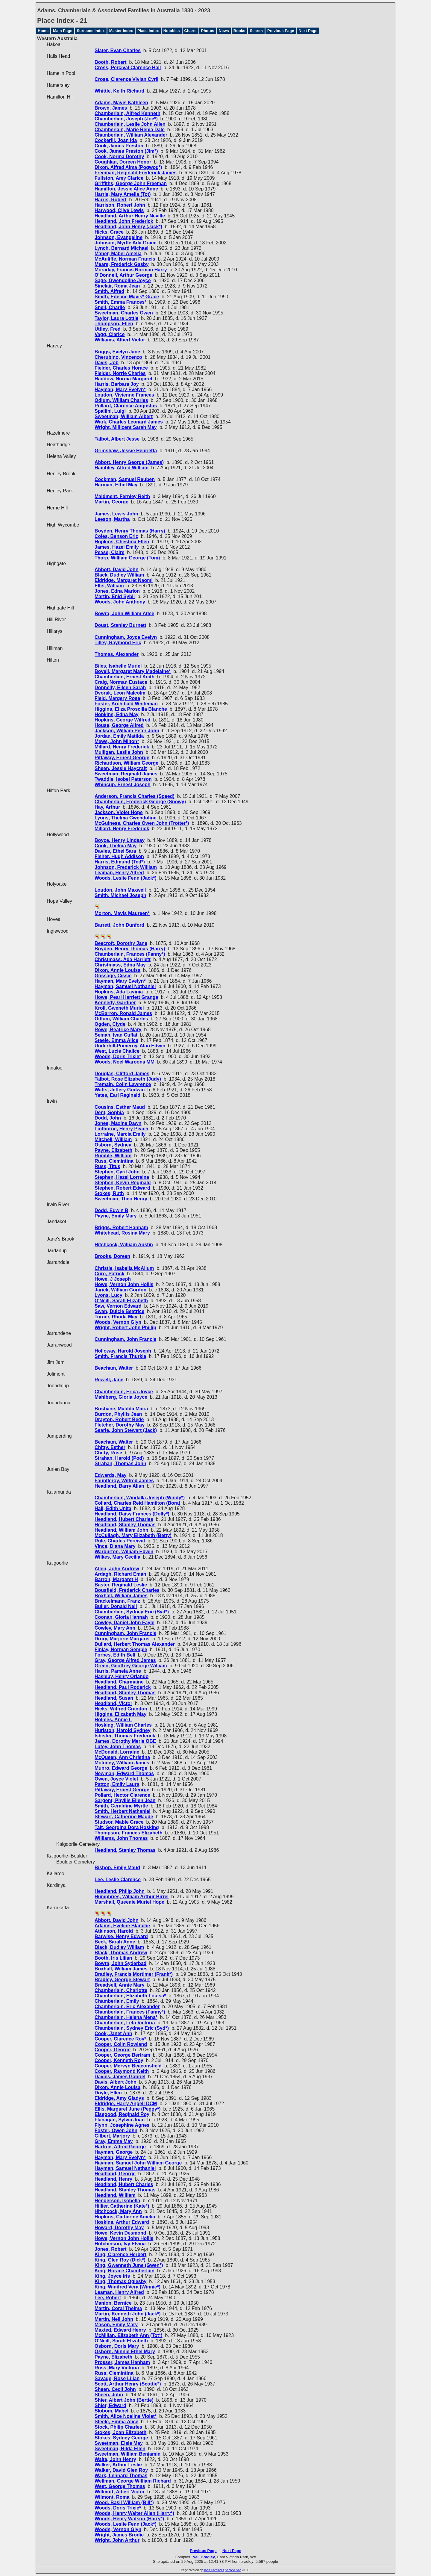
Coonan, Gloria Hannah (121, 1617)
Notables (171, 30)
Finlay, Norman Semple (121, 1649)
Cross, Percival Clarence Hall (128, 67)
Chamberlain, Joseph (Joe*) (126, 118)
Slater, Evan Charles (118, 50)
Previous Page (280, 30)
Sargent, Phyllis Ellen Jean (125, 1800)
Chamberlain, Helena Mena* (126, 2017)
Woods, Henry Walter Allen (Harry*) (134, 2513)
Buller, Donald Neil (116, 1606)
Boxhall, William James (121, 1595)
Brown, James (111, 108)
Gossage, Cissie (113, 975)
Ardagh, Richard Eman (120, 1574)
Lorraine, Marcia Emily (120, 1134)
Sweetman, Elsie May (119, 2443)
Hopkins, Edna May (117, 714)
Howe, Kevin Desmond (120, 2232)
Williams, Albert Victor (120, 339)
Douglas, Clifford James (122, 1073)
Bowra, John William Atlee (124, 613)
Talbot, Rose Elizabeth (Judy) (128, 1078)
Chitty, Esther (110, 1447)
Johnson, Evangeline (118, 237)
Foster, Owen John (116, 2130)
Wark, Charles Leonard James (129, 421)
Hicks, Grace (109, 232)
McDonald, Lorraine (117, 1751)
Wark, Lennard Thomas (121, 2475)
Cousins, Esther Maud (120, 1107)
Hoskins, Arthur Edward (122, 2222)
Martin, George (111, 501)
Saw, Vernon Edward (118, 1306)
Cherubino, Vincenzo (118, 357)
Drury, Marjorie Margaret (122, 1638)
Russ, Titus (107, 1166)
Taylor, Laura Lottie (116, 318)
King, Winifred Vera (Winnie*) (127, 2286)
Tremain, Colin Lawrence (123, 1084)
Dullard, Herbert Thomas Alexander (135, 1644)
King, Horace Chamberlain (124, 2270)
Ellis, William (109, 585)
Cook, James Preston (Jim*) (126, 151)
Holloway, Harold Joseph (123, 1350)
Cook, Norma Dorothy (119, 156)
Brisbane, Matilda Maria (121, 1408)
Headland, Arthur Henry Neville (130, 215)
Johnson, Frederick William (126, 867)
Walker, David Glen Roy (121, 2470)
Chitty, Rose (108, 1452)
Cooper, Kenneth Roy (119, 2060)
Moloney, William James (122, 1762)
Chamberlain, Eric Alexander (127, 2006)
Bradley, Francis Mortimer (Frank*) (134, 1974)
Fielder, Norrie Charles (120, 373)
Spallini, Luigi (110, 411)
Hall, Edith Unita (113, 1508)
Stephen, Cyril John (117, 1171)
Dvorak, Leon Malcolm (120, 692)
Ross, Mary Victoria (117, 2367)
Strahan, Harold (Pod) (119, 1458)
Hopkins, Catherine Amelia (125, 2216)
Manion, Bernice (113, 2303)
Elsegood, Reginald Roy (122, 2114)
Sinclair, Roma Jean (117, 285)
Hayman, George (114, 2152)
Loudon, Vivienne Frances (124, 394)
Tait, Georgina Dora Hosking (127, 1827)
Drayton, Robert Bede (119, 1419)
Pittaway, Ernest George (122, 757)
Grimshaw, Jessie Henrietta (126, 450)
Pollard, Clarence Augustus (126, 405)
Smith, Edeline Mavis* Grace (127, 296)
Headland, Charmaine (119, 1681)
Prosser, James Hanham (122, 2362)
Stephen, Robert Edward (122, 1188)
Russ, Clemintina (114, 1161)
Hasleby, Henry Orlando (121, 1676)
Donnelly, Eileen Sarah (120, 687)
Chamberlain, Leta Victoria (125, 2022)
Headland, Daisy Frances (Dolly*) (132, 1513)
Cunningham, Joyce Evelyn (126, 637)
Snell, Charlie (110, 307)
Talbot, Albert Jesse (117, 438)
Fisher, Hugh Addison (119, 856)
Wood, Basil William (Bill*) (124, 2502)
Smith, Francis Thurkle (120, 1356)
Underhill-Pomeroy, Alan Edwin (130, 1045)
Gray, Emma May (114, 2141)
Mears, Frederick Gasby (122, 264)
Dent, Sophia (109, 1112)
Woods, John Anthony (120, 601)
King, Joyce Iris (112, 2276)
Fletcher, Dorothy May (120, 1424)
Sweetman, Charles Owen (124, 312)
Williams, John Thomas (121, 1838)
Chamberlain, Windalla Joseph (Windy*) (140, 1497)
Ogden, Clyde (110, 1024)
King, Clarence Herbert (120, 2254)
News (224, 30)
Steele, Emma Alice (116, 1040)
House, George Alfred (119, 725)
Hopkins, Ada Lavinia (119, 991)
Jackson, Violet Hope (119, 812)
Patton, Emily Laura (117, 1784)
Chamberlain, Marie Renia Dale (130, 129)
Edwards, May (111, 1475)
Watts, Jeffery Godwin (120, 1089)
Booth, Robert (111, 62)
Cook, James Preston (119, 145)
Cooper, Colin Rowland (121, 2044)
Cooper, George (112, 2049)
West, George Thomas (120, 2486)
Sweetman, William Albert (124, 416)
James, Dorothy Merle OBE (125, 1741)
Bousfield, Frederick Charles (127, 1590)
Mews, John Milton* (117, 741)
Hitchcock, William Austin (124, 1244)
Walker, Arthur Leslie (118, 2464)
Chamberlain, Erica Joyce (124, 1391)
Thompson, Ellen (114, 323)
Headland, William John (121, 1530)
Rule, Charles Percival (120, 1540)
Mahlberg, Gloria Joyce (121, 1397)
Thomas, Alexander (117, 654)
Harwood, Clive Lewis (119, 210)
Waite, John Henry (115, 2459)
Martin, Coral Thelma (118, 2308)
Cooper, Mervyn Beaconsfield (128, 2065)
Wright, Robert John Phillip (125, 1327)
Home (43, 30)
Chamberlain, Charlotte (121, 1990)
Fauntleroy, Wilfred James (124, 1480)
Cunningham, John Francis (125, 1339)
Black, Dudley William (119, 574)
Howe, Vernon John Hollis (124, 1284)
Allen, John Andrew (117, 1568)
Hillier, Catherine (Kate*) (122, 2206)
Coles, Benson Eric (116, 536)
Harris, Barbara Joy (117, 384)
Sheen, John (109, 2394)
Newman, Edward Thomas (124, 1773)
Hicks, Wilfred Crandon (121, 1708)
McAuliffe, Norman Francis (125, 258)
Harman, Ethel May (116, 484)
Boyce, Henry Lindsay (120, 840)
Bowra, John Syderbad (120, 1963)
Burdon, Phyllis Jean (118, 1414)
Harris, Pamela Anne (118, 1671)
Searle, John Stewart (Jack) (126, 1430)
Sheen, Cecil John (115, 2389)
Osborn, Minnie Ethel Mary (125, 2351)
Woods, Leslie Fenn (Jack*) (126, 878)
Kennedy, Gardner (115, 1002)
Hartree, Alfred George (120, 2146)
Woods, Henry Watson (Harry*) (129, 2518)
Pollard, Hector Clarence (122, 1795)
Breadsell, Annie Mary (120, 1984)
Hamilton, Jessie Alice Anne (126, 188)
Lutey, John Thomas (118, 1746)
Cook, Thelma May (115, 845)
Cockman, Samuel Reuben (125, 479)
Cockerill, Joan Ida (116, 140)
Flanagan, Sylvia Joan (120, 2119)
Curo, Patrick (110, 1273)
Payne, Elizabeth (113, 1150)
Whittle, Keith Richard (119, 90)
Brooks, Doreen (112, 1256)
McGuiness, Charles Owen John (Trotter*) (142, 823)
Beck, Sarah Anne (115, 1941)
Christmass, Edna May (120, 964)
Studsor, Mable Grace (119, 1822)
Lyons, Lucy (108, 1295)
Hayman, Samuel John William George (138, 2162)
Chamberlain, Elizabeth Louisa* (130, 1995)
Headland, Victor (113, 1703)
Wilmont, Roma (112, 2497)
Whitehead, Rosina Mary (122, 1232)
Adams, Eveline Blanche (122, 1925)
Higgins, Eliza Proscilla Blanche (131, 709)
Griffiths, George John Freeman (131, 183)
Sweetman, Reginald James (126, 773)
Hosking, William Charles (123, 1725)
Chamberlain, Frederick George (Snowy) (140, 801)
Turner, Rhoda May (116, 1316)
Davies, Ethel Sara (115, 851)
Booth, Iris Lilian (113, 1958)
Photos (207, 30)
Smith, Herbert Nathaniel (123, 1811)
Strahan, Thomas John (120, 1463)
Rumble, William (113, 1155)
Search (256, 30)
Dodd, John (108, 1117)
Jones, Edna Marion (117, 591)
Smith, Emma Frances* (120, 302)
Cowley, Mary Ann (115, 1627)
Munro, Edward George (121, 1768)
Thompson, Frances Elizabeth (129, 1832)
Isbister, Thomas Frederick (125, 1735)
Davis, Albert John (115, 2082)
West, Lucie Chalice (117, 1051)
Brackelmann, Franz (117, 1601)
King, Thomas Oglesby (120, 2281)
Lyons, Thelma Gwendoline (126, 817)
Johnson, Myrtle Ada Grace (126, 242)
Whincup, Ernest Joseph (123, 784)
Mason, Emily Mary (116, 2324)
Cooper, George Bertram (122, 2055)
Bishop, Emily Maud (117, 1867)
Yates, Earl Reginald (117, 1095)
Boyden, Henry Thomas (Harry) (130, 530)
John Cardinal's (214, 2570)
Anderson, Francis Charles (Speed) (134, 796)
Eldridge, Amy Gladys (119, 2098)
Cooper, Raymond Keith (122, 2071)
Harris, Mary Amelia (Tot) (123, 194)
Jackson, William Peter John (127, 730)
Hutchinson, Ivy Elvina (120, 2243)
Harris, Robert (111, 199)
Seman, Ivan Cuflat (116, 1034)
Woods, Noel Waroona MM (124, 1061)
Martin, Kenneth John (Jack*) (127, 2313)
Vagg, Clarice (110, 334)
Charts (190, 30)
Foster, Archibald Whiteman (126, 703)
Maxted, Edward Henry (120, 2330)
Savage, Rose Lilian (117, 2378)
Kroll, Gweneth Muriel (119, 1008)
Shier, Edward (110, 2405)
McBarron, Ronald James (123, 1013)
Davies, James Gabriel (120, 2076)
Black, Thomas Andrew (121, 1952)
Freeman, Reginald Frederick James (136, 172)
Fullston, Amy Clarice (119, 178)
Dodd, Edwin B (111, 1210)
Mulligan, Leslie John (119, 752)
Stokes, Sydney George (121, 2437)
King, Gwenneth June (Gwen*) (129, 2265)
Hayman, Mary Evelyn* (120, 389)
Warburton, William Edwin (124, 1551)
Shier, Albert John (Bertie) (124, 2400)
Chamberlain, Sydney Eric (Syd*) (132, 1611)
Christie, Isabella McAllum (124, 1268)
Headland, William (115, 2195)
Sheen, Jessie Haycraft (121, 768)
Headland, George (115, 2173)
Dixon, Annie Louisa (117, 970)
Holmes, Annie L (113, 1719)
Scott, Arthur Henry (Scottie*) (128, 2383)
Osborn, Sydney (113, 1144)
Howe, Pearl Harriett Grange (126, 997)
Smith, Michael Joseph (120, 895)
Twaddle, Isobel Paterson (123, 779)
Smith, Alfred (109, 291)
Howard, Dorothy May (119, 2227)
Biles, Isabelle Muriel (118, 665)
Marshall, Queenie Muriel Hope (129, 1902)
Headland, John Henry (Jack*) (128, 226)
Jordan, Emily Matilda (119, 736)
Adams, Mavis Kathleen (121, 102)
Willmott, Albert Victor (120, 2491)
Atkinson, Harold (114, 1931)
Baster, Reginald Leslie (121, 1584)
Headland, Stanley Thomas (125, 1524)
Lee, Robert (108, 2297)
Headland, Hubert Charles (124, 1519)
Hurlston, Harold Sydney (123, 1730)
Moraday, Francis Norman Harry (131, 269)
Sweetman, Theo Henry (121, 1198)
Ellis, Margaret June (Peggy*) (128, 2108)
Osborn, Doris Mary (117, 2346)
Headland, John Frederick (124, 221)
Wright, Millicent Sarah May (126, 427)
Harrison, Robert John (120, 205)
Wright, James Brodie (119, 2534)
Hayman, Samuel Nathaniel (125, 986)
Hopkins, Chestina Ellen (122, 541)
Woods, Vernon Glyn (118, 1322)
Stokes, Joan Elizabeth (120, 2432)
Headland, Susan (114, 1698)
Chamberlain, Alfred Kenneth (127, 113)
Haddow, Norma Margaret (123, 378)
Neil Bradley (203, 2557)
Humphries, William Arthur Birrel (132, 1896)
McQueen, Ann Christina (122, 1757)
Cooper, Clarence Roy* (120, 2038)
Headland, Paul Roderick (123, 1687)
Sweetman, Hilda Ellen (120, 2448)
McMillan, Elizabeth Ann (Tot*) (129, 2335)
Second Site (233, 2570)
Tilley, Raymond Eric (118, 642)
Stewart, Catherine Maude (124, 1816)
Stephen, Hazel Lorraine (122, 1177)
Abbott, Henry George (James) (129, 462)
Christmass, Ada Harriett (123, 959)
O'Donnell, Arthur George (123, 275)
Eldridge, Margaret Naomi (124, 580)
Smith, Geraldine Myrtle (121, 1805)
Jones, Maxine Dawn (118, 1123)
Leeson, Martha (112, 519)
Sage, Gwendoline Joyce (123, 280)
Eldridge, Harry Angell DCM (126, 2103)
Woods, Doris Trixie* (118, 1056)
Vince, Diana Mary (115, 1546)
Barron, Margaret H (116, 1579)
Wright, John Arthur (117, 2540)
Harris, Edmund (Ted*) (120, 861)
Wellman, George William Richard (133, 2480)
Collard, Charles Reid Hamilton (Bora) (137, 1503)
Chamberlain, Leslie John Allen (130, 124)
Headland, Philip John (120, 1891)
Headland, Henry (113, 2179)
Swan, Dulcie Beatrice (119, 1311)
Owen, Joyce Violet (116, 1778)
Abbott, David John (117, 569)
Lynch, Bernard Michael (121, 248)
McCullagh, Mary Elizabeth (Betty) (133, 1535)
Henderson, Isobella (117, 2200)
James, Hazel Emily (117, 547)
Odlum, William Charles (121, 400)
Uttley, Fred (108, 329)
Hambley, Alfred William (121, 467)
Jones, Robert (111, 2249)
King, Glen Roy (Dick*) (120, 2259)
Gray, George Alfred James (125, 1660)
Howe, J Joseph (113, 1279)
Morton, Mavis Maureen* (122, 913)
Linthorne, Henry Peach (121, 1128)
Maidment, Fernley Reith (122, 496)
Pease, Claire (110, 552)
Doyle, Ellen (108, 2092)
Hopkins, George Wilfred (123, 719)
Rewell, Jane (109, 1379)
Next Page (308, 30)
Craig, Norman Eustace (121, 682)
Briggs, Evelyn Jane (117, 351)
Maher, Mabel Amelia (118, 253)
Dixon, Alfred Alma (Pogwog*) (128, 167)
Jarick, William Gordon (120, 1289)
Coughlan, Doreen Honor (123, 161)
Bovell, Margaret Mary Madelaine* (133, 671)
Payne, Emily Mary (116, 1215)
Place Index (148, 30)
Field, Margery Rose (117, 698)
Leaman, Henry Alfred (119, 872)
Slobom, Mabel (111, 2410)
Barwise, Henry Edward (121, 1936)
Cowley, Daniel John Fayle (124, 1622)
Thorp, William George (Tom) (127, 557)
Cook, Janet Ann (113, 2033)
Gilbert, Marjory (112, 2135)
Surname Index (90, 30)
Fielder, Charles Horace (121, 367)
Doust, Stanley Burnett (120, 625)
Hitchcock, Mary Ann (118, 2211)
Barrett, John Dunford (119, 925)
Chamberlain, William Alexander (131, 134)
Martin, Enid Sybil (115, 596)
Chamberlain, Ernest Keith (124, 676)
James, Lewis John (116, 513)
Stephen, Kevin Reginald (123, 1182)
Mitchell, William (113, 1139)
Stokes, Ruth (109, 1193)
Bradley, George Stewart (122, 1979)
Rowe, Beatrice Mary (118, 1029)
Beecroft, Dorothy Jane (121, 943)
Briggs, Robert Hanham (121, 1227)
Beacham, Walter (114, 1368)
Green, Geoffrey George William (131, 1665)
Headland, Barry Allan (119, 1486)
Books (239, 30)
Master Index (121, 30)
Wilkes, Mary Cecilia (117, 1556)
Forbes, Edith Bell (115, 1654)
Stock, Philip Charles (118, 2427)
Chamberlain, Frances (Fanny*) (130, 954)
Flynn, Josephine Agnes (122, 2125)
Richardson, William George (126, 763)
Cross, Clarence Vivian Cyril (126, 79)
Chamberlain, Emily (117, 2001)
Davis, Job (107, 362)
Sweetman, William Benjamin (127, 2453)
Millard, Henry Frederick (122, 746)
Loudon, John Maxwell (120, 890)
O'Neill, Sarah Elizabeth (121, 1300)
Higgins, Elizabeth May (120, 1714)
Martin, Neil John (114, 2319)
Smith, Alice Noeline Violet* (126, 2416)
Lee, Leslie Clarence (118, 1879)
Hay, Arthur (107, 807)
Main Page (62, 30)
